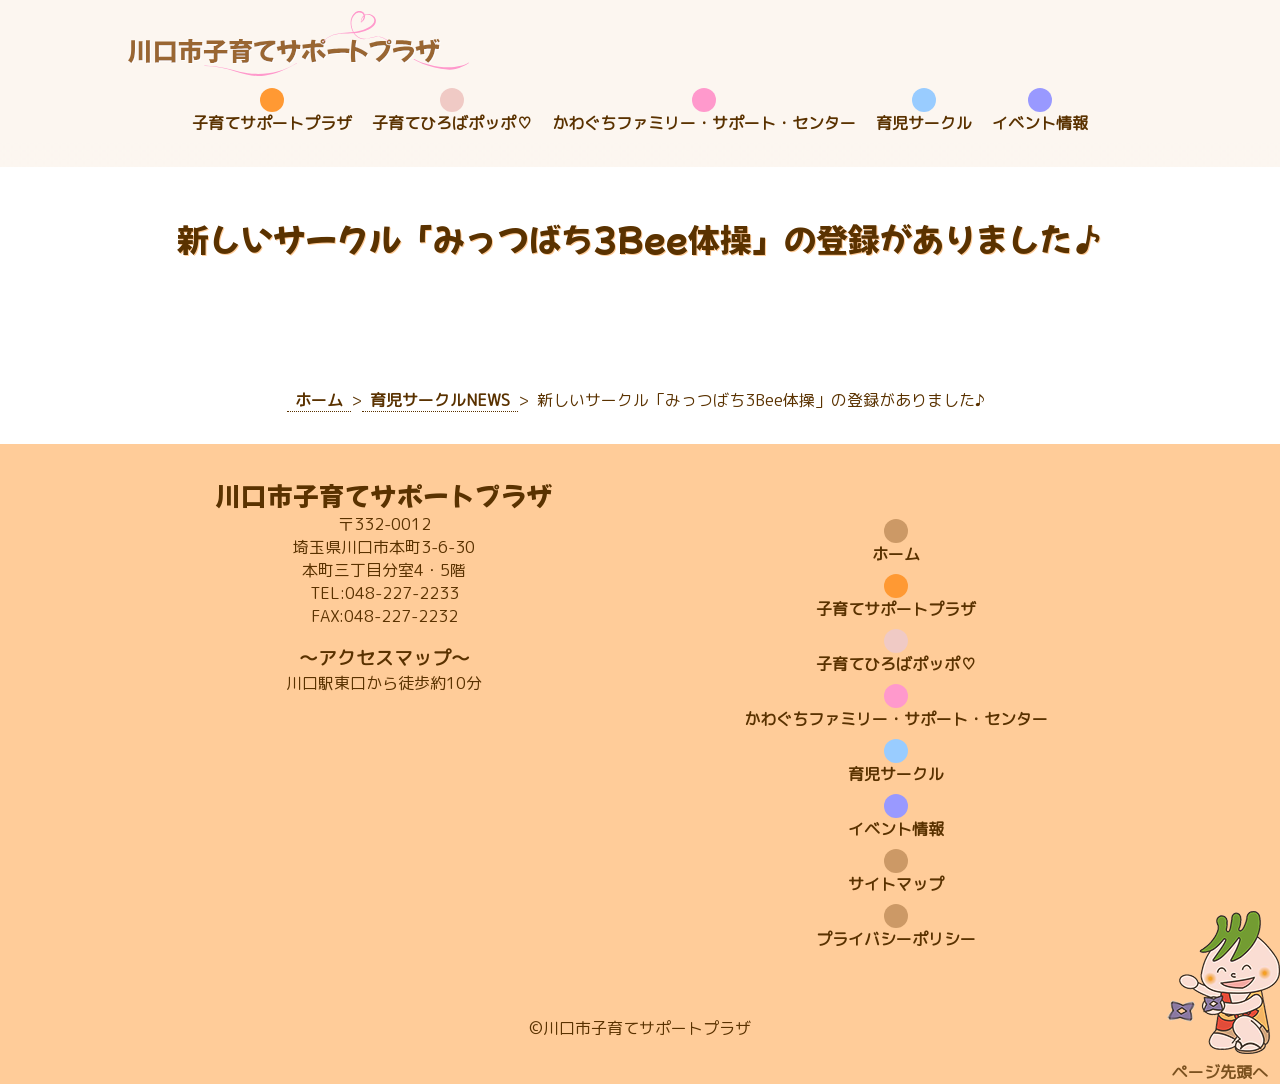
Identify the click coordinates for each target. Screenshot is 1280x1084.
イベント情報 (1040, 123)
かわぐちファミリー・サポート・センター (704, 123)
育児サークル (924, 123)
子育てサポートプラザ (272, 123)
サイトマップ (896, 884)
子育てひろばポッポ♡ (452, 123)
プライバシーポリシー (896, 939)
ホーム (896, 554)
